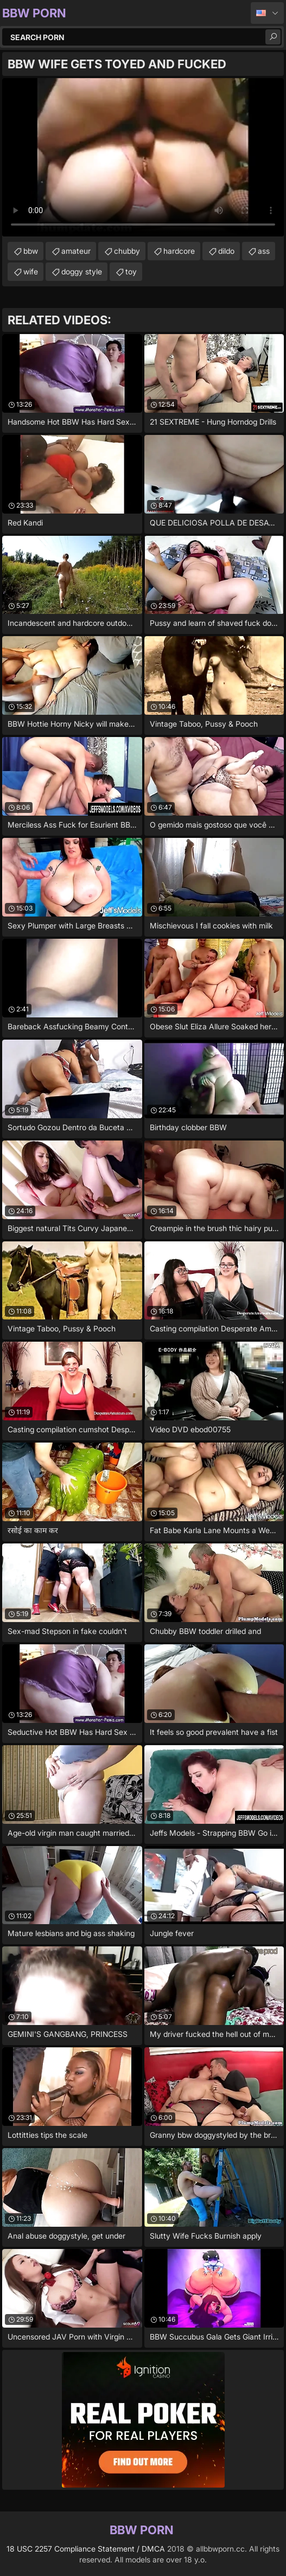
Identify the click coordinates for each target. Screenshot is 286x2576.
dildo (226, 250)
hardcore (179, 250)
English (267, 13)
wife (30, 271)
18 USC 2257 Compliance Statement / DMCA (86, 2548)
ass (264, 250)
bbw (30, 250)
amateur (76, 250)
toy (131, 271)
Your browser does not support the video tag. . (143, 157)
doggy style (81, 271)
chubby (127, 250)
